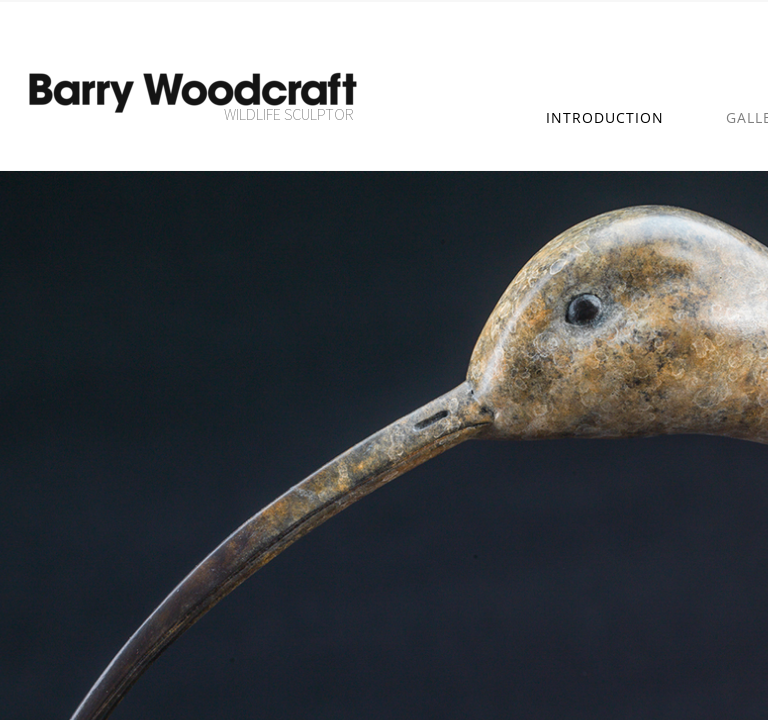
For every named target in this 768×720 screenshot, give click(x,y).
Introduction (605, 117)
